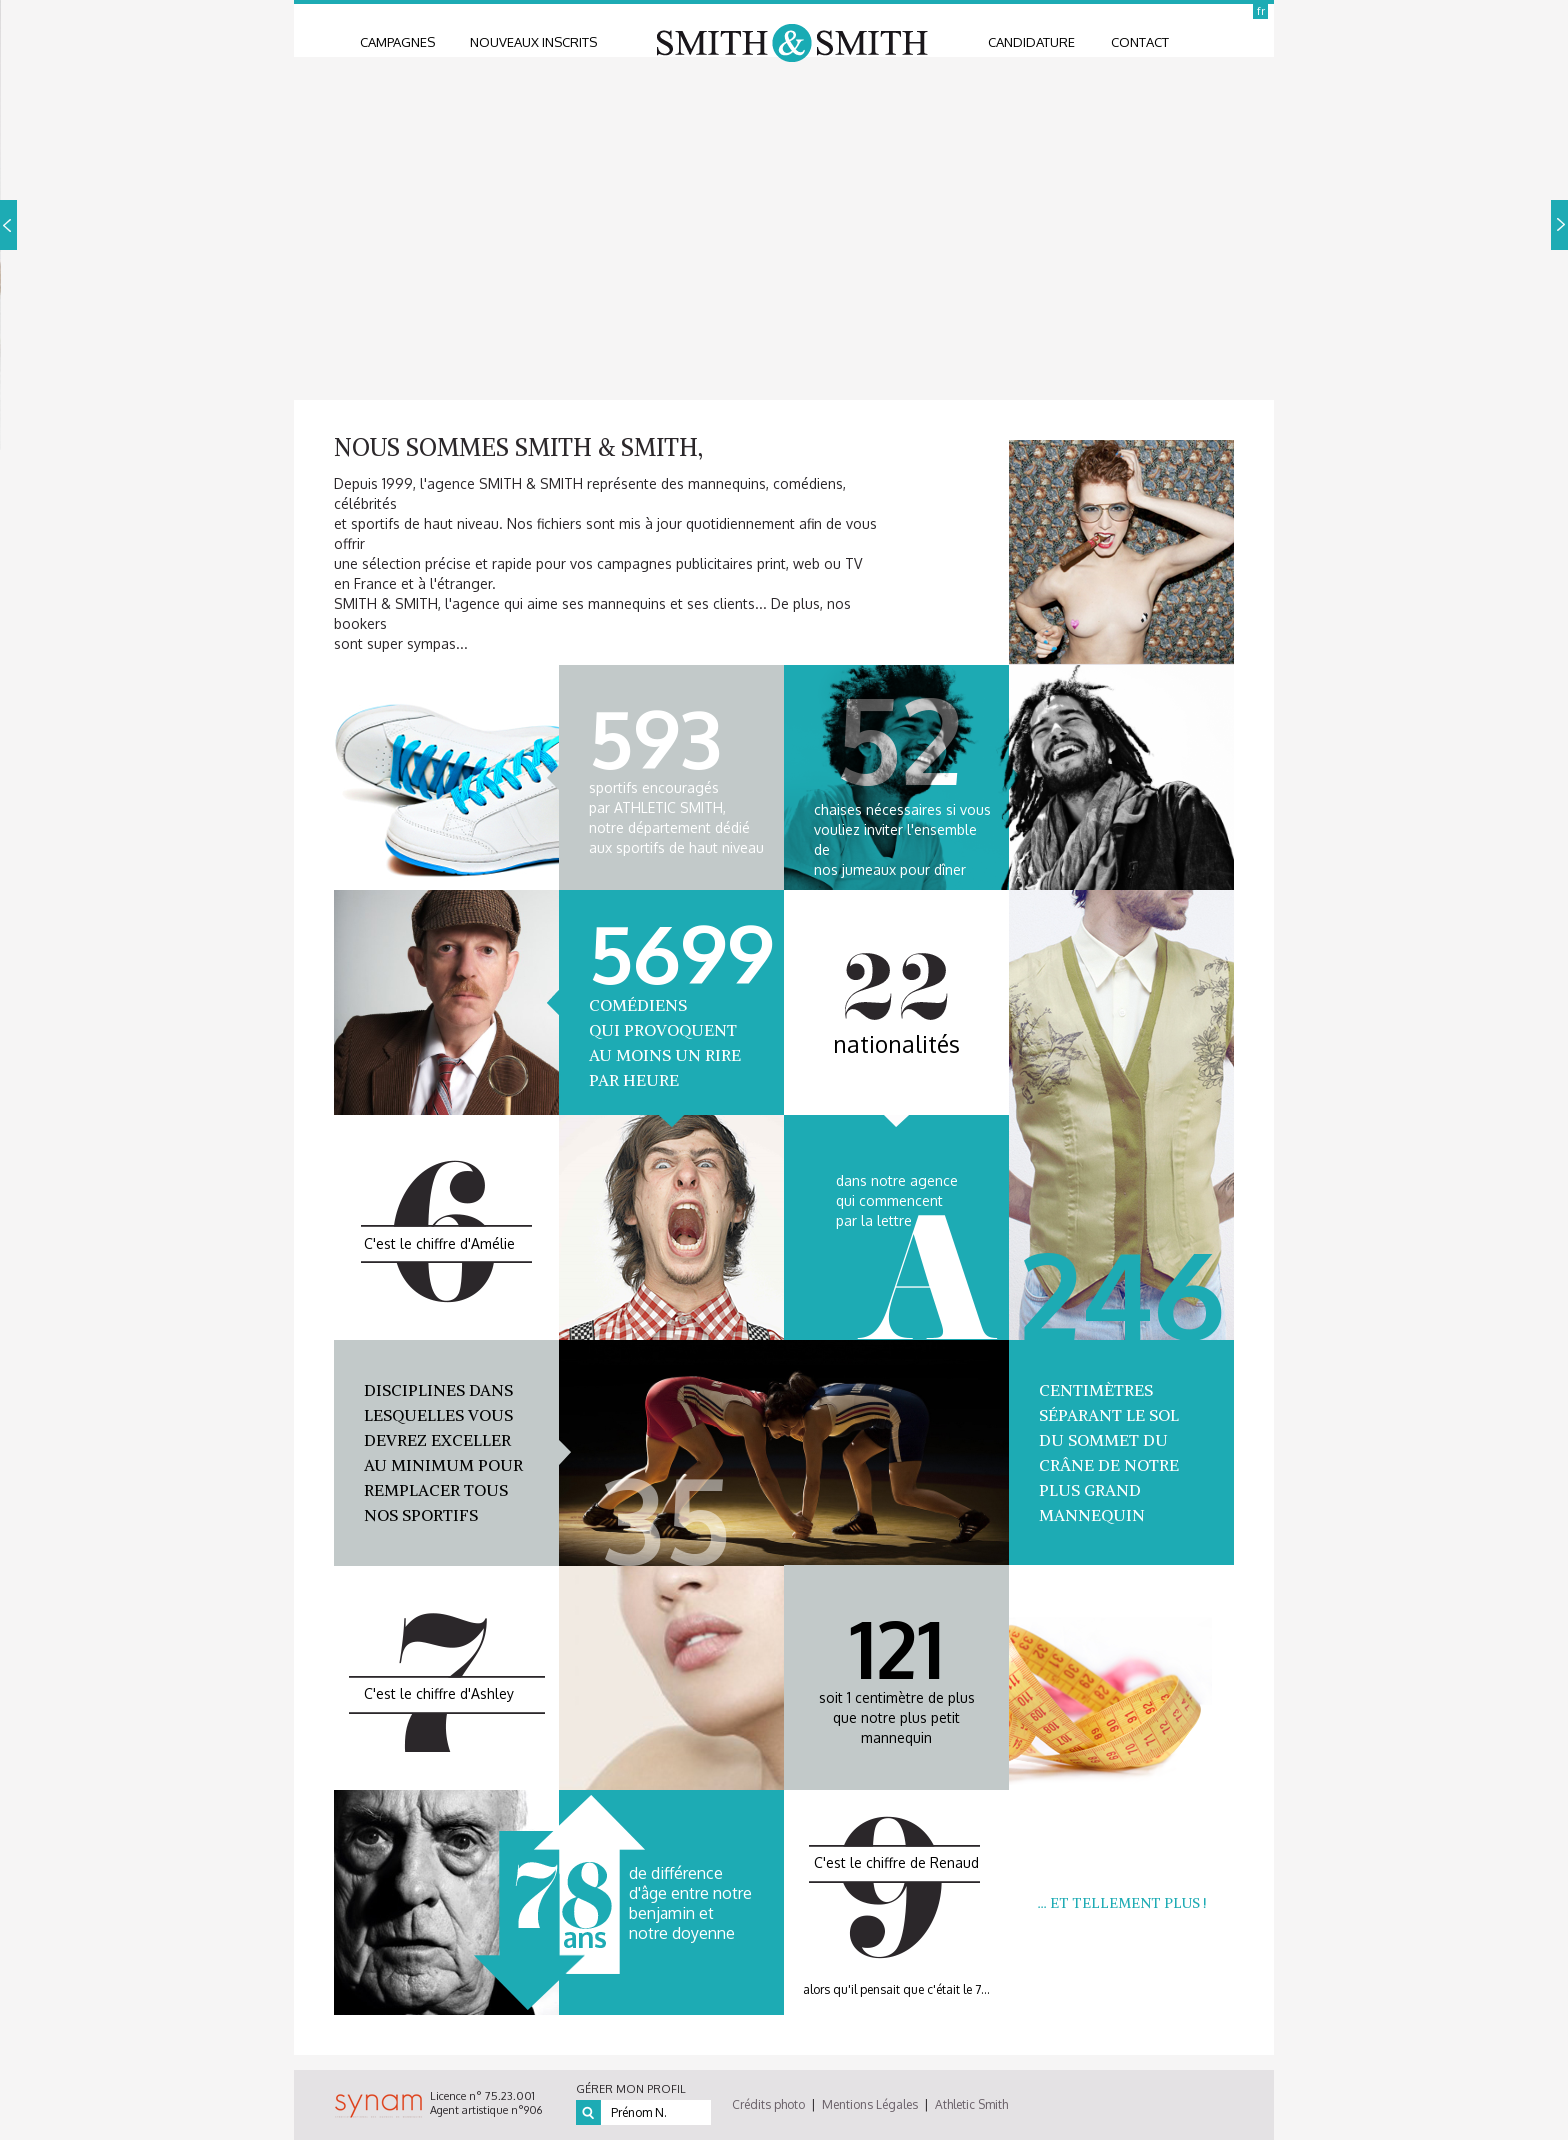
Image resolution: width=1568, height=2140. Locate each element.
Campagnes (397, 42)
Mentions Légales (870, 2104)
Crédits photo (768, 2104)
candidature (1031, 42)
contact (1140, 42)
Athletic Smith (971, 2104)
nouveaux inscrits (533, 42)
